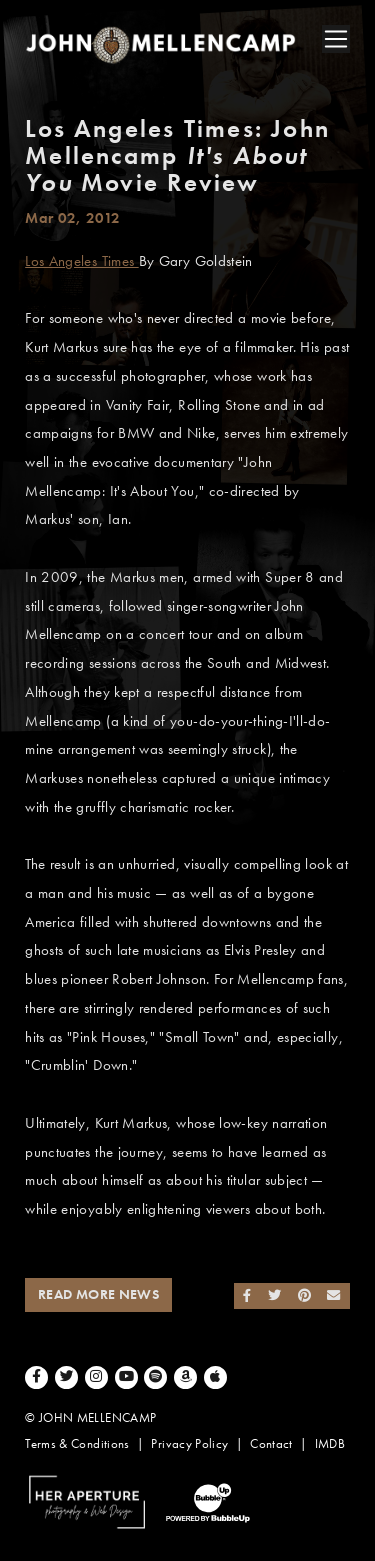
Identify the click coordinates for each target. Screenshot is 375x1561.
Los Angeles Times (81, 261)
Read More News (98, 1294)
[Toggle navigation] (336, 39)
